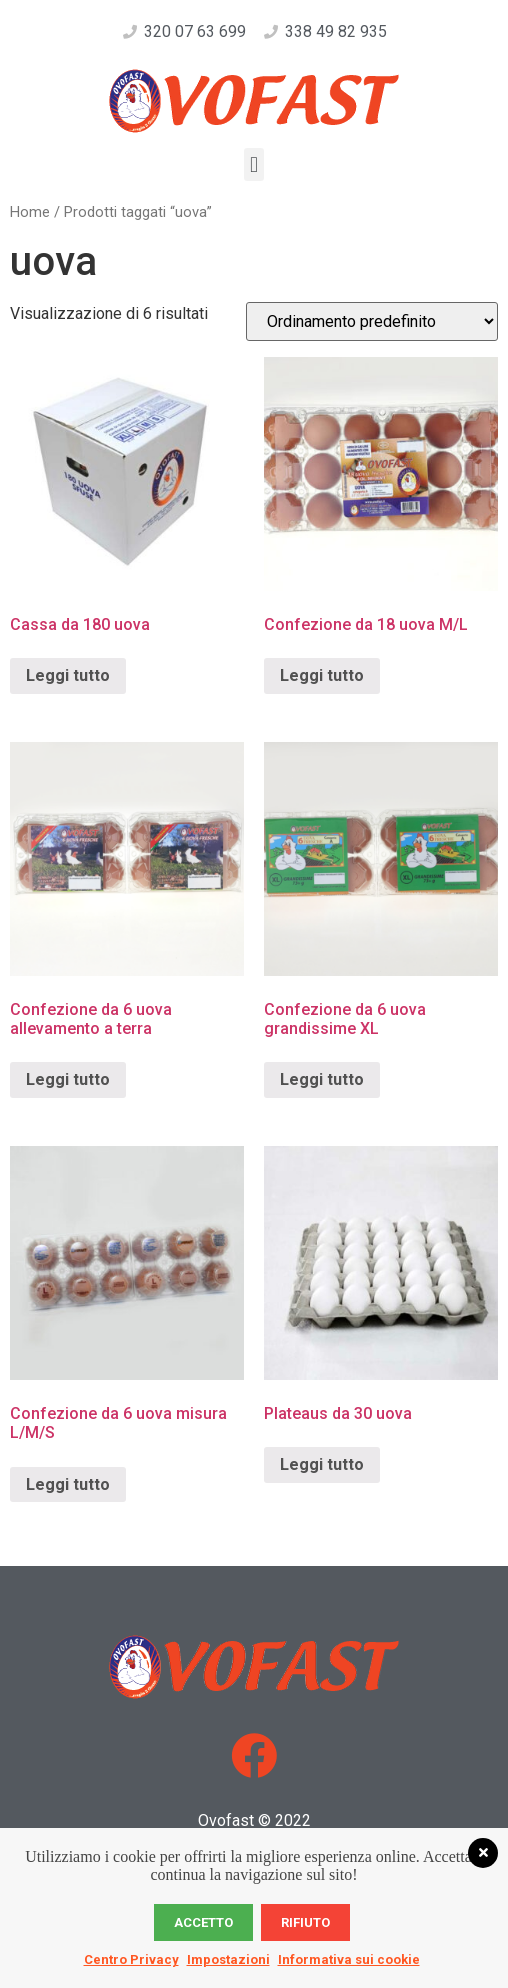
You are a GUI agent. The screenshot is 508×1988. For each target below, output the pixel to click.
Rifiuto (305, 1922)
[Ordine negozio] (372, 321)
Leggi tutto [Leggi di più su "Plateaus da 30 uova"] (322, 1464)
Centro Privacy (131, 1959)
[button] (253, 164)
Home (30, 212)
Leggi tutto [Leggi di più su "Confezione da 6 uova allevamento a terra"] (68, 1079)
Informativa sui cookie (349, 1959)
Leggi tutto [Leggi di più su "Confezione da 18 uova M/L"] (322, 675)
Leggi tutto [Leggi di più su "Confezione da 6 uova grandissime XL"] (322, 1079)
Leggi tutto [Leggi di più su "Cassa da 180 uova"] (68, 675)
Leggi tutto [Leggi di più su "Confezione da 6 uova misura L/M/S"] (68, 1484)
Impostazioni (228, 1959)
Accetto (203, 1922)
